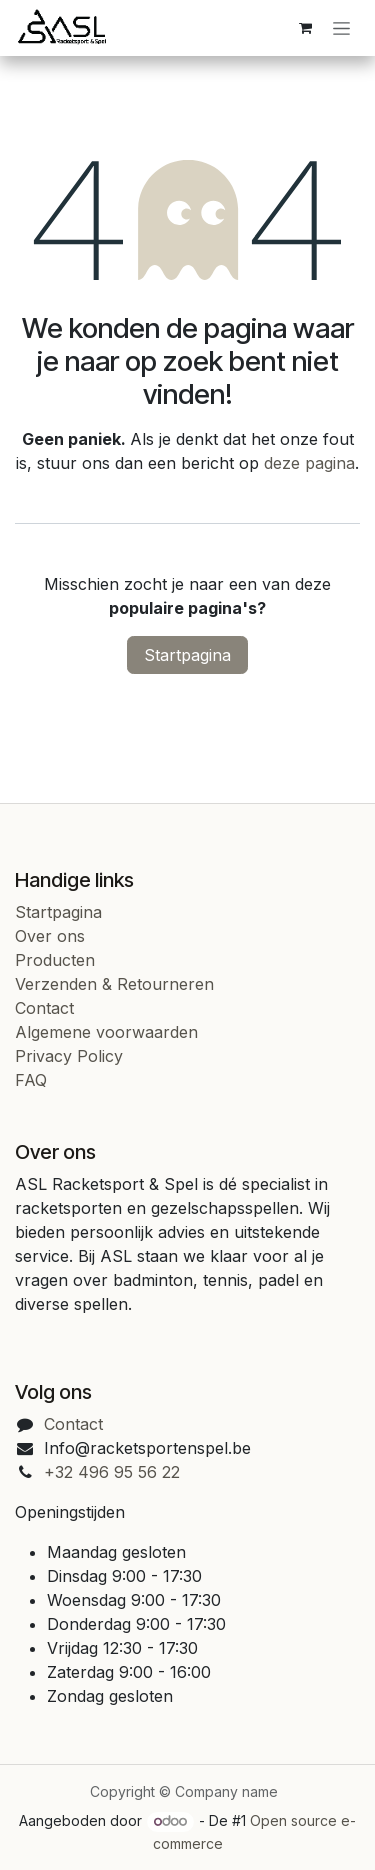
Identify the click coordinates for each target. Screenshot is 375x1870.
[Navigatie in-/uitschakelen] (341, 28)
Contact (44, 1008)
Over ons (50, 936)
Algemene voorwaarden (106, 1032)
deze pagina (309, 463)
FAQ (31, 1080)
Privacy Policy (69, 1056)
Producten (55, 960)
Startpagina (187, 655)
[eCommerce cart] (305, 28)
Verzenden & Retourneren (114, 984)
